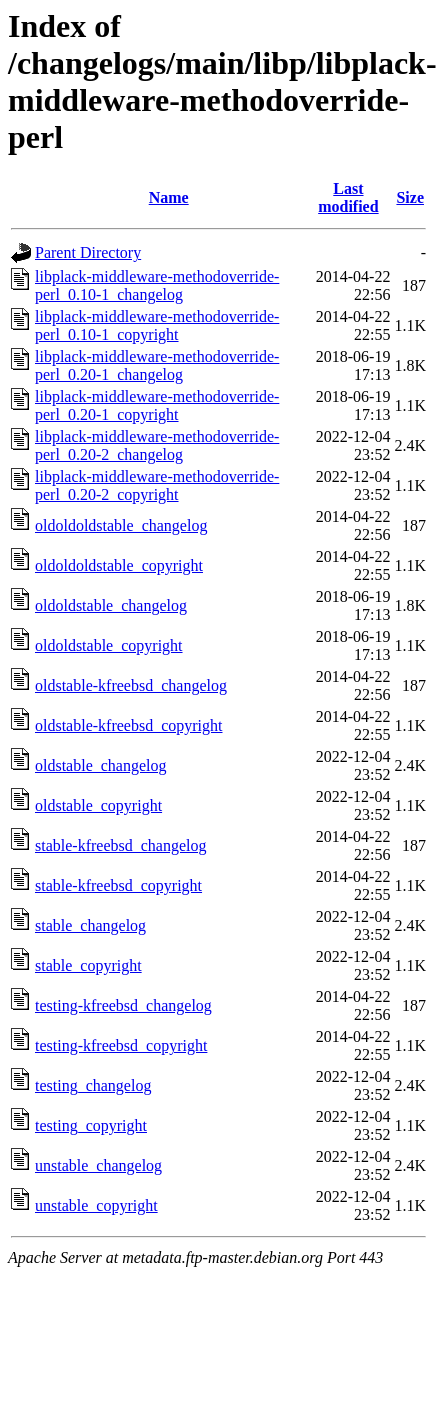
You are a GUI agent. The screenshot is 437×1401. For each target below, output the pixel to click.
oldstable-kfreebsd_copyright (129, 725)
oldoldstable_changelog (111, 605)
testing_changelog (93, 1085)
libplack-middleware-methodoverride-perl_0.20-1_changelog (157, 365)
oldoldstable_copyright (109, 645)
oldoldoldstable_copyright (119, 565)
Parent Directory (88, 252)
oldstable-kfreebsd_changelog (131, 685)
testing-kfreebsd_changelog (123, 1005)
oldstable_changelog (101, 765)
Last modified (348, 197)
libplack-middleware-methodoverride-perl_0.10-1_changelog (157, 285)
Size (410, 197)
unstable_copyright (96, 1205)
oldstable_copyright (98, 805)
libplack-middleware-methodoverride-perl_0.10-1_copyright (157, 325)
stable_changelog (90, 925)
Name (169, 197)
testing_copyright (91, 1125)
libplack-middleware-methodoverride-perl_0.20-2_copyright (157, 485)
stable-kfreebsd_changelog (120, 845)
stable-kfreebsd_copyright (118, 885)
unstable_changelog (98, 1165)
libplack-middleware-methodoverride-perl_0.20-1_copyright (157, 405)
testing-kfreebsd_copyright (121, 1045)
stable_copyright (88, 965)
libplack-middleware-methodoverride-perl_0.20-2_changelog (157, 445)
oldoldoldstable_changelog (121, 525)
